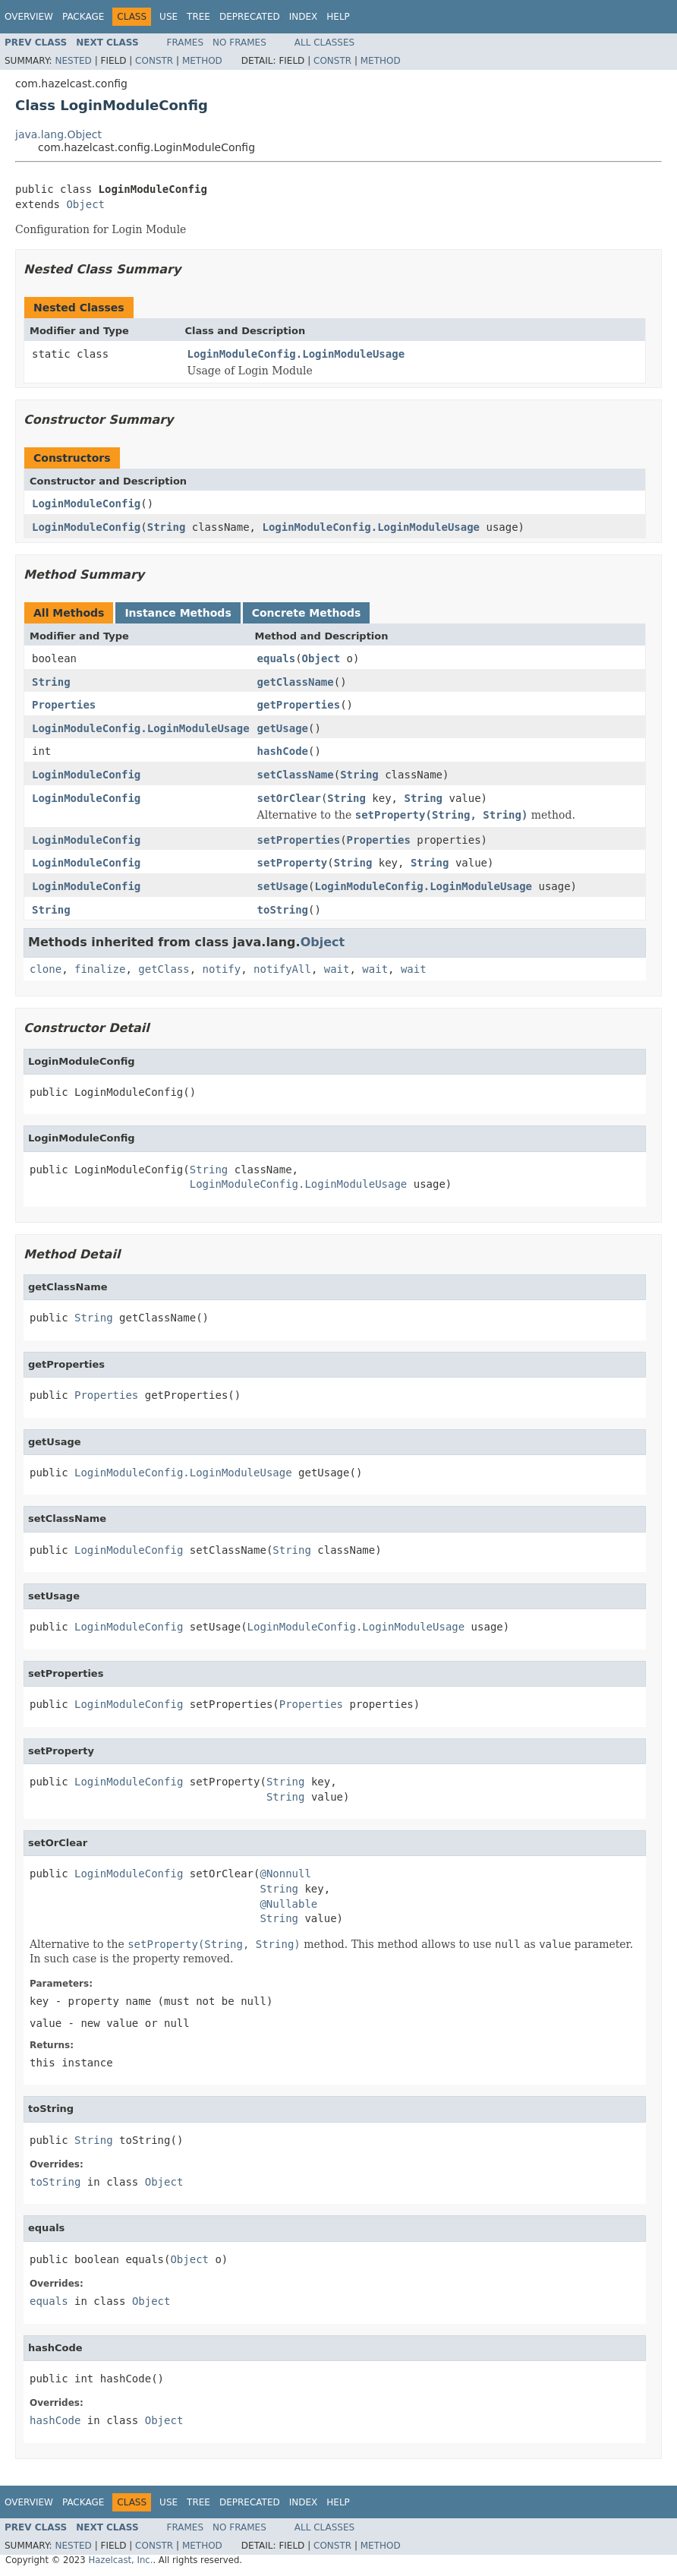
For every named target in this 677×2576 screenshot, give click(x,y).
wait (337, 969)
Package (83, 16)
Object (85, 204)
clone (45, 969)
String (166, 527)
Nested (73, 60)
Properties (64, 705)
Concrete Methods (306, 613)
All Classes (324, 42)
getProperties (299, 705)
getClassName (295, 682)
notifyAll (282, 969)
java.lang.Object (58, 134)
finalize (99, 969)
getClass (163, 969)
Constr (154, 60)
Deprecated (249, 16)
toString (282, 910)
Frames (185, 42)
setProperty (292, 863)
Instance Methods (177, 613)
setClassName (295, 775)
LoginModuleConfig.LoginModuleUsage (296, 354)
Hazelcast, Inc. (120, 2560)
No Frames (239, 42)
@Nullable (288, 1904)
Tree (198, 16)
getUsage (282, 728)
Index (303, 16)
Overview (29, 16)
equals (276, 658)
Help (338, 16)
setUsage (282, 886)
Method (202, 60)
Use (168, 16)
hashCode (282, 751)
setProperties (299, 840)
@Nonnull (285, 1873)
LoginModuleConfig (86, 503)
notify (222, 969)
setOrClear (289, 798)
